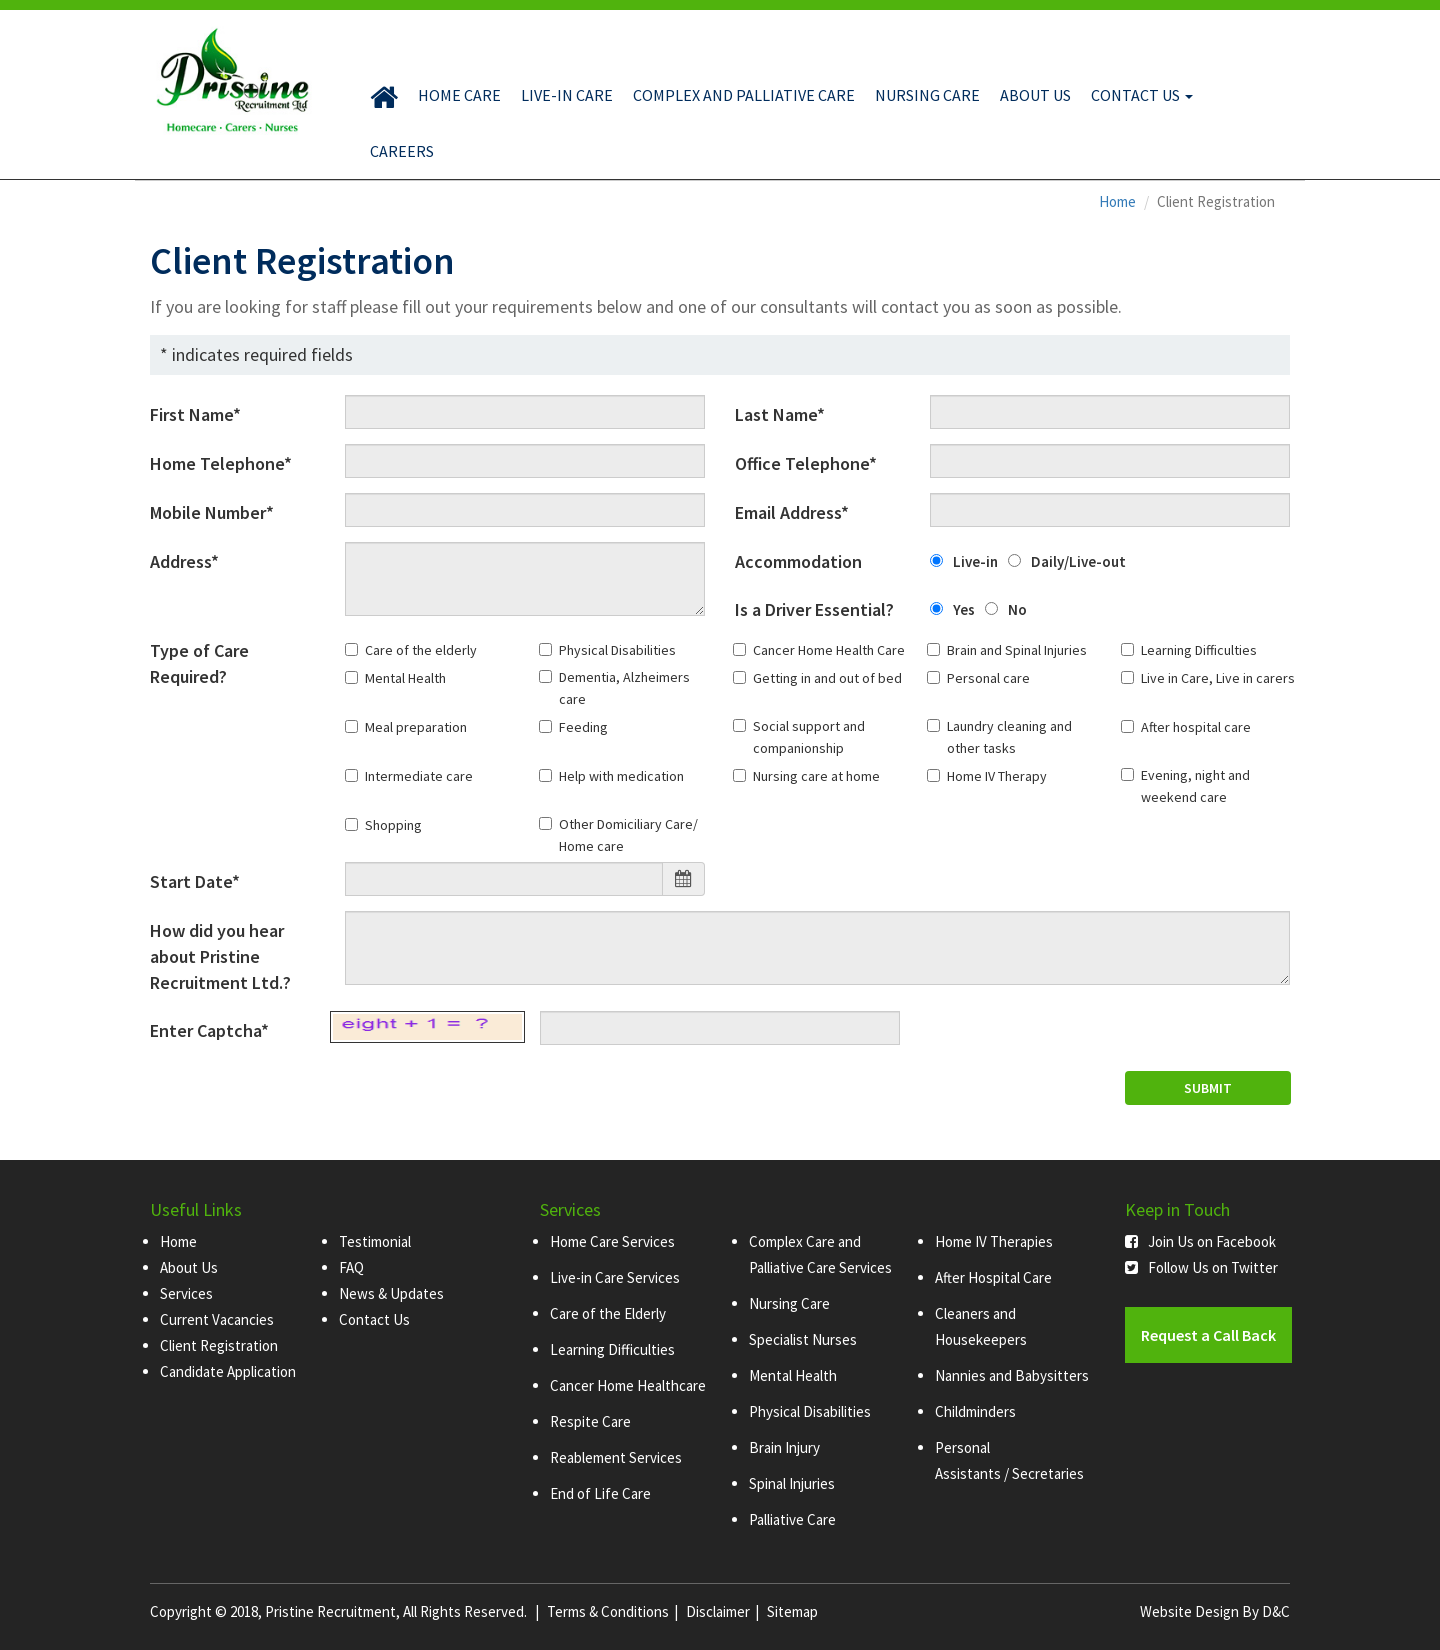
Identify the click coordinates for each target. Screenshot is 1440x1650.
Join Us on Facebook (1200, 1241)
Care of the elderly (421, 650)
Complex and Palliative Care (744, 95)
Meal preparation (416, 727)
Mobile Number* (212, 512)
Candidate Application (228, 1371)
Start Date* (195, 881)
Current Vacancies (217, 1319)
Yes (964, 609)
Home (1117, 201)
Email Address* (792, 512)
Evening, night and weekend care (1195, 786)
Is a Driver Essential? (814, 609)
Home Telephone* (221, 463)
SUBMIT (1208, 1088)
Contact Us (1142, 95)
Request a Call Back (1208, 1335)
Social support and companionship (809, 737)
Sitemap (792, 1611)
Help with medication (621, 776)
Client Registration (219, 1345)
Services (186, 1293)
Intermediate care (419, 776)
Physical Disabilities (617, 650)
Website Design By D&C (1215, 1611)
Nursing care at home (816, 776)
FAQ (351, 1267)
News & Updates (391, 1293)
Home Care (459, 95)
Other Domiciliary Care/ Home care (628, 835)
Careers (402, 151)
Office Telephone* (806, 463)
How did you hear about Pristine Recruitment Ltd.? (220, 956)
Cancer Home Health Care (829, 650)
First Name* (195, 414)
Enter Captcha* (209, 1030)
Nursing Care (927, 95)
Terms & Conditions (608, 1611)
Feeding (583, 727)
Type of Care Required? (199, 663)
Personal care (988, 678)
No (1017, 609)
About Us (1035, 95)
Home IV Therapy (997, 776)
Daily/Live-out (1078, 561)
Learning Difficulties (1199, 650)
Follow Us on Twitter (1201, 1267)
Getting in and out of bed (827, 678)
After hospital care (1196, 727)
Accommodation (798, 561)
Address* (184, 561)
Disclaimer (718, 1611)
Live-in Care (567, 95)
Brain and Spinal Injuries (1017, 650)
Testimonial (375, 1241)
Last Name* (780, 414)
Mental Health (405, 678)
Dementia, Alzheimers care (624, 688)
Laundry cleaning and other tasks (1009, 737)
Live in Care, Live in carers (1218, 678)
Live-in (975, 561)
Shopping (393, 825)
